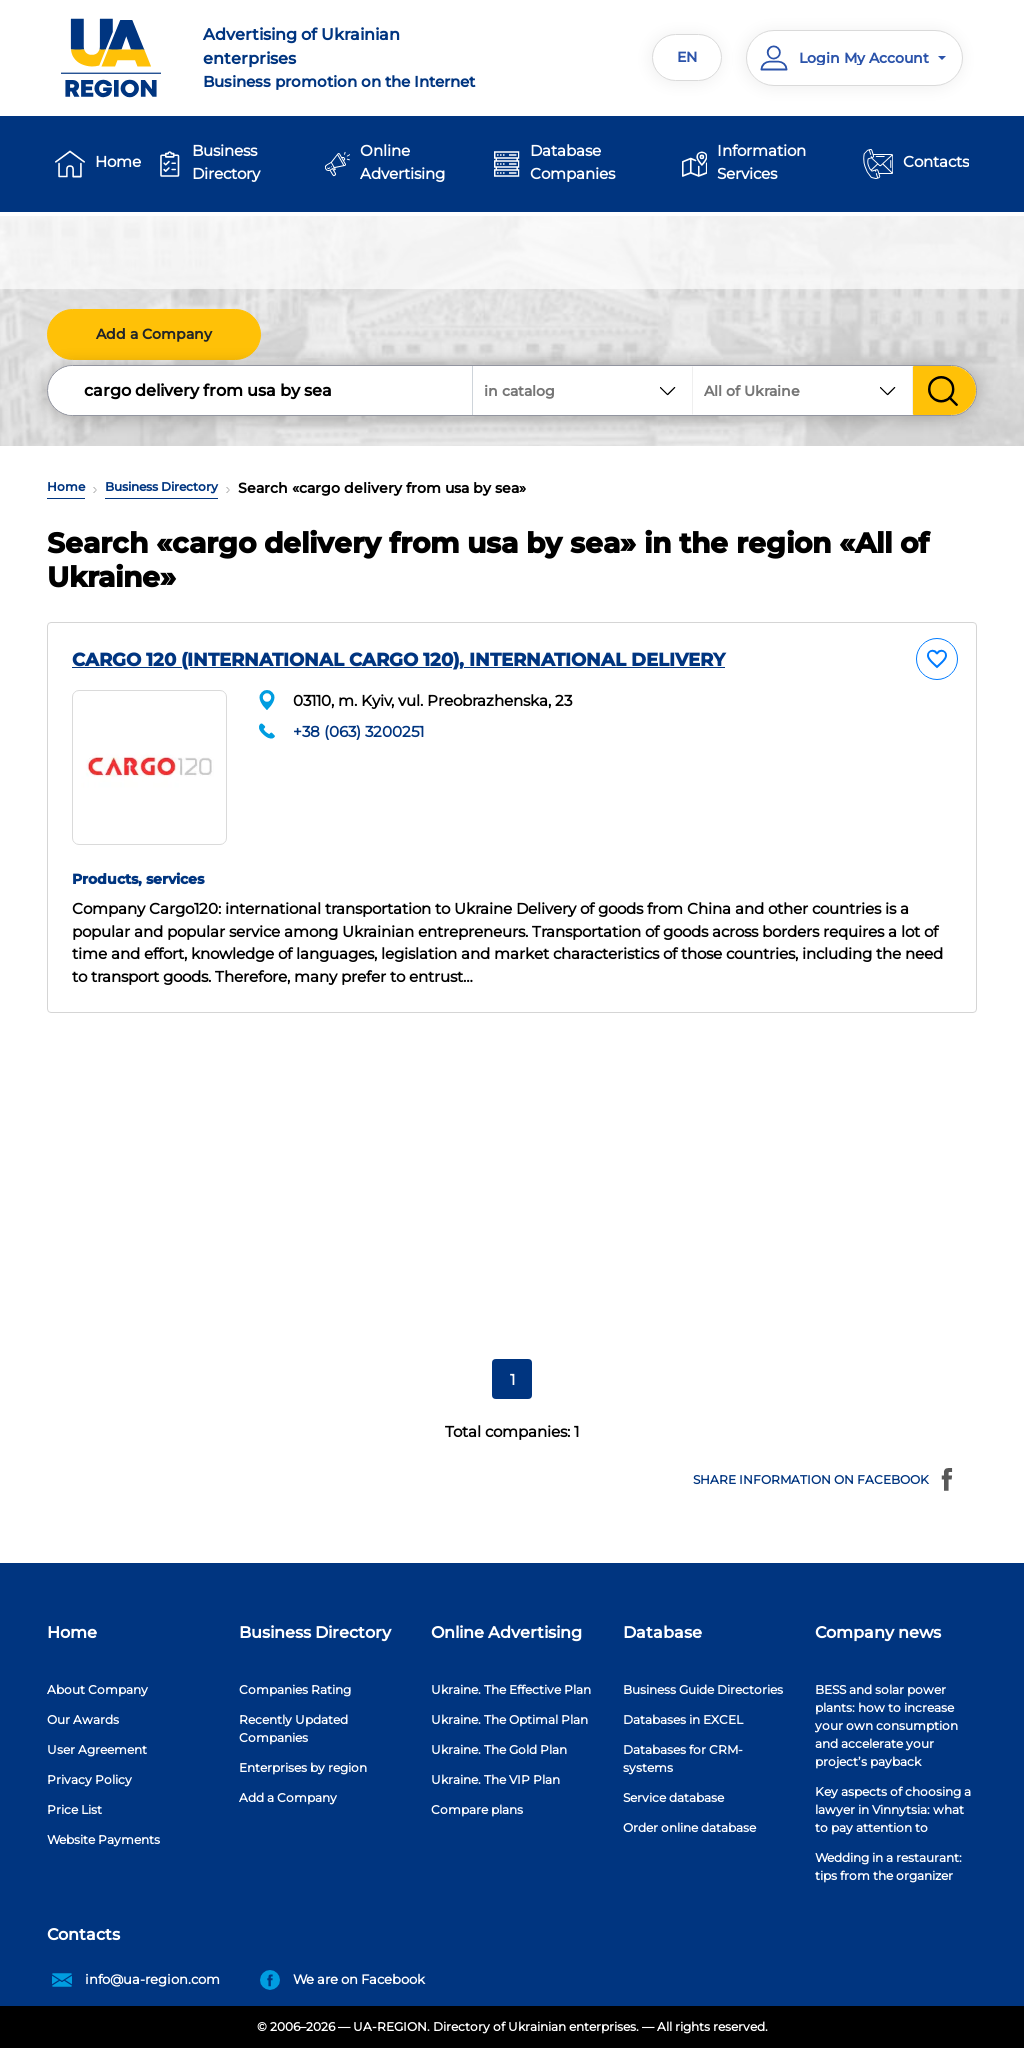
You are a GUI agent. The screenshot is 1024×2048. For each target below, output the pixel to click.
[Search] (261, 390)
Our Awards (83, 1719)
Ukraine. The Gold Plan (499, 1749)
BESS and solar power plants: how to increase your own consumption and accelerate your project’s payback (886, 1725)
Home (118, 161)
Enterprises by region (303, 1767)
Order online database (689, 1827)
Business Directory (226, 162)
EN (687, 57)
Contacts (936, 161)
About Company (97, 1689)
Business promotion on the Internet (349, 57)
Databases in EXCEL (683, 1719)
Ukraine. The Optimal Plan (509, 1719)
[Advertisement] (512, 1177)
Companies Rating (295, 1689)
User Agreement (97, 1749)
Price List (74, 1809)
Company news (878, 1632)
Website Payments (103, 1839)
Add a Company (154, 334)
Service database (673, 1797)
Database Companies (572, 162)
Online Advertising (402, 162)
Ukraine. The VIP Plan (495, 1779)
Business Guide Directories (703, 1689)
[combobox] (803, 390)
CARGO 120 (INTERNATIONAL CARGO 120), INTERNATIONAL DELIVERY (398, 660)
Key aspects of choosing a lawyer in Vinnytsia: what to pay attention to (893, 1809)
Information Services (761, 162)
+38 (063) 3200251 (358, 731)
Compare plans (477, 1809)
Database (662, 1632)
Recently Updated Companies (293, 1728)
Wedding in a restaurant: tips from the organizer (888, 1866)
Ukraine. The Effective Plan (511, 1689)
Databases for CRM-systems (683, 1758)
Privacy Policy (89, 1779)
